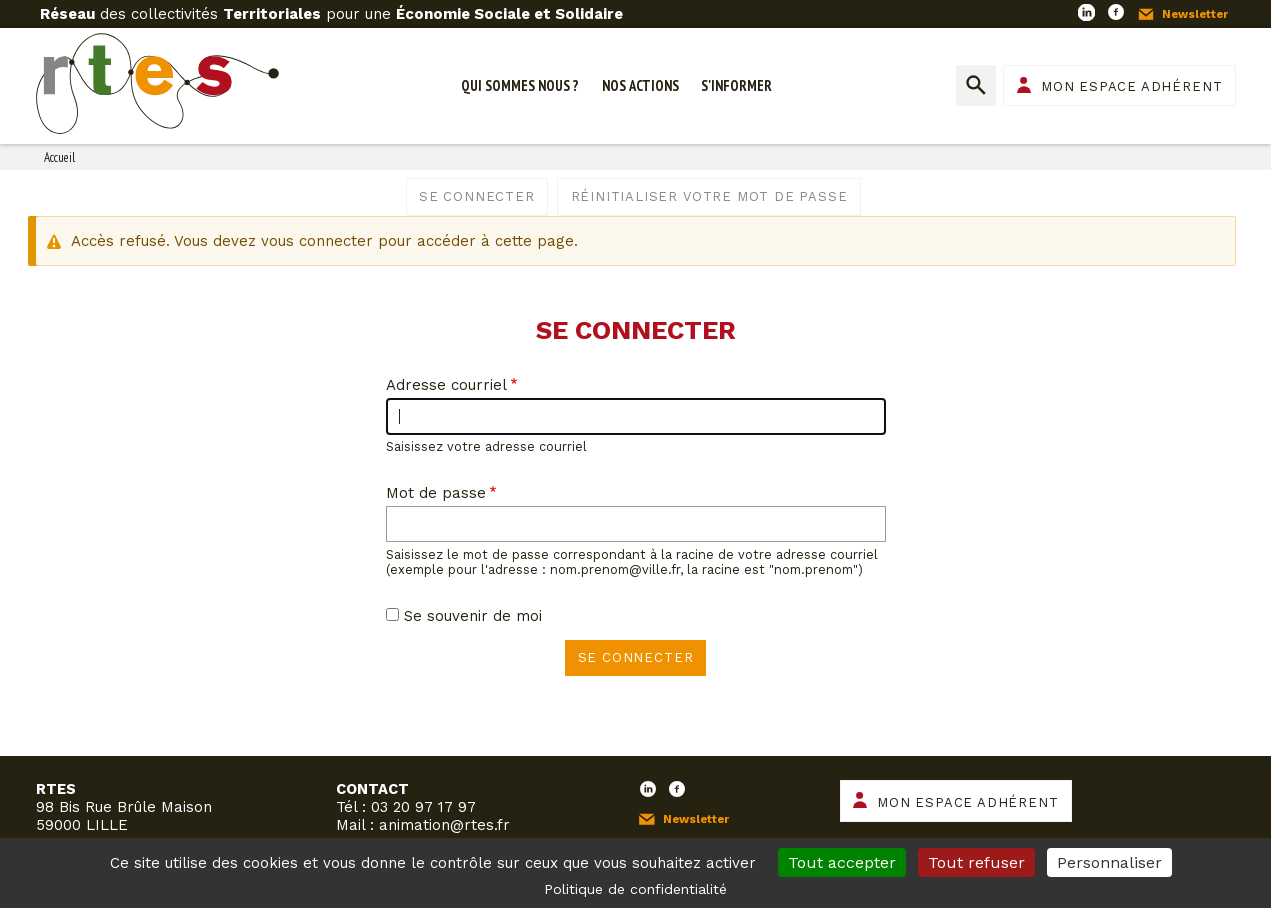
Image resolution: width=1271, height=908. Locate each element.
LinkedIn (1086, 12)
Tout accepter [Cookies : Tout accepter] (842, 862)
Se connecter (477, 196)
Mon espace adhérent (1131, 86)
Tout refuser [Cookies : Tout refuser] (976, 862)
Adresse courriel (446, 385)
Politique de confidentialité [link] (635, 889)
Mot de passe (436, 493)
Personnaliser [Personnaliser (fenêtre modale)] (1109, 862)
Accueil (59, 157)
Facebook (1116, 12)
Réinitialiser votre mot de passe (709, 196)
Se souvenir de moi (473, 616)
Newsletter (1195, 14)
